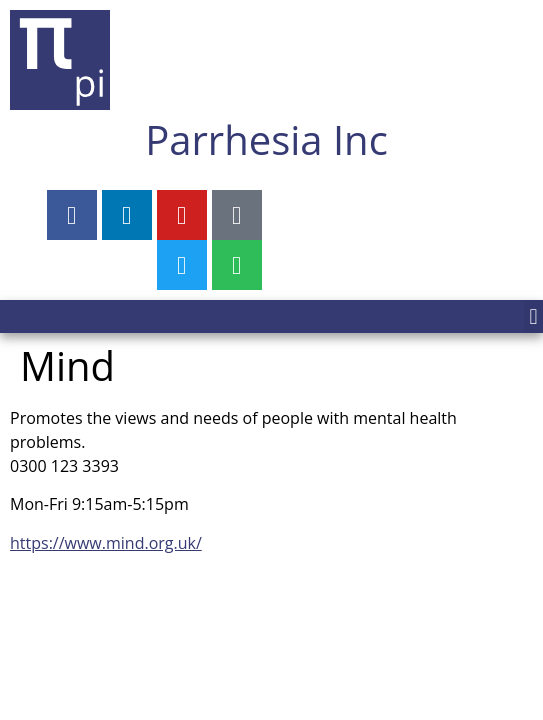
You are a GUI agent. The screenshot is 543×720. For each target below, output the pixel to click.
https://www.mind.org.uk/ (106, 543)
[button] (533, 316)
